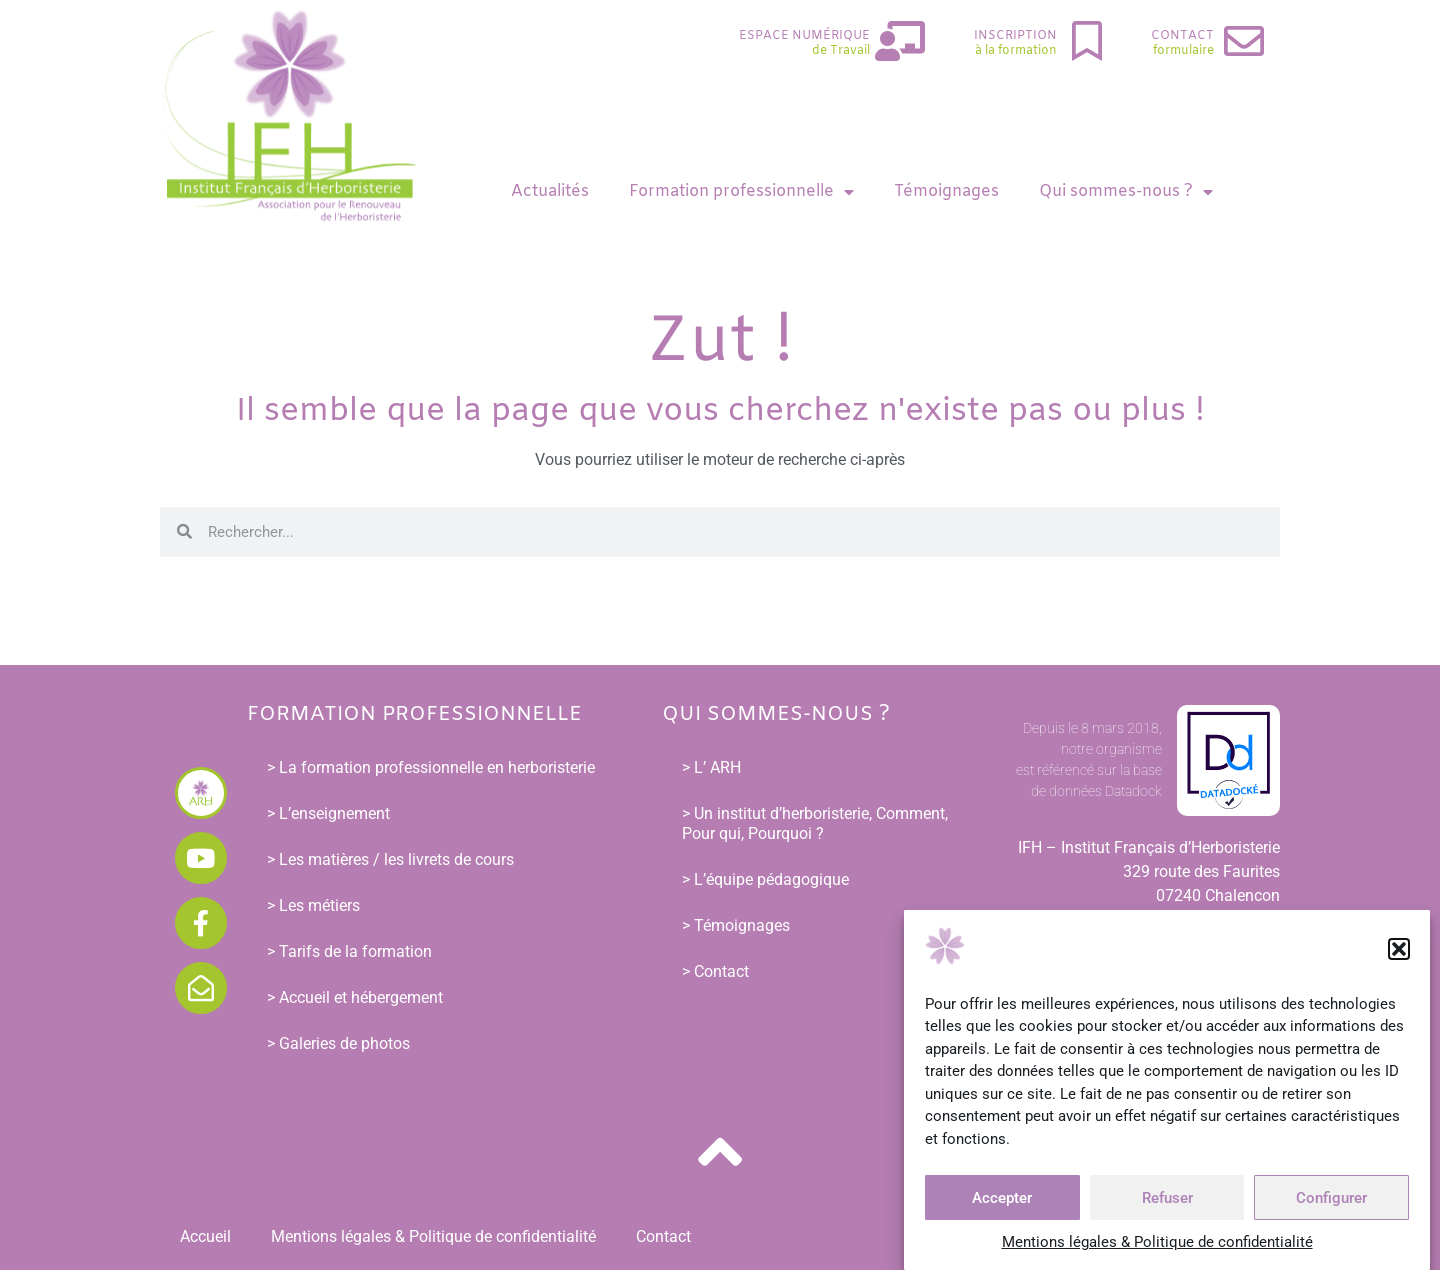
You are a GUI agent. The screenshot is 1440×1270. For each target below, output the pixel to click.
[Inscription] (1087, 41)
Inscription (1015, 36)
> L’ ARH (711, 767)
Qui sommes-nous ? (1126, 192)
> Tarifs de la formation (349, 951)
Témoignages (946, 191)
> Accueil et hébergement (355, 997)
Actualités (550, 191)
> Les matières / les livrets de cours (390, 859)
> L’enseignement (328, 813)
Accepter (1002, 1200)
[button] (1399, 951)
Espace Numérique (804, 36)
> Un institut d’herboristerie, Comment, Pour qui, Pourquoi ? (815, 823)
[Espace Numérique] (900, 41)
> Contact (715, 971)
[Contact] (1244, 41)
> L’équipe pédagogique (765, 879)
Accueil (205, 1236)
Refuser (1167, 1200)
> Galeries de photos (338, 1043)
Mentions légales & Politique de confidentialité (1157, 1244)
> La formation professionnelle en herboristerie (431, 767)
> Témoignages (736, 925)
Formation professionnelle (741, 192)
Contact (1182, 36)
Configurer (1331, 1200)
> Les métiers (313, 905)
